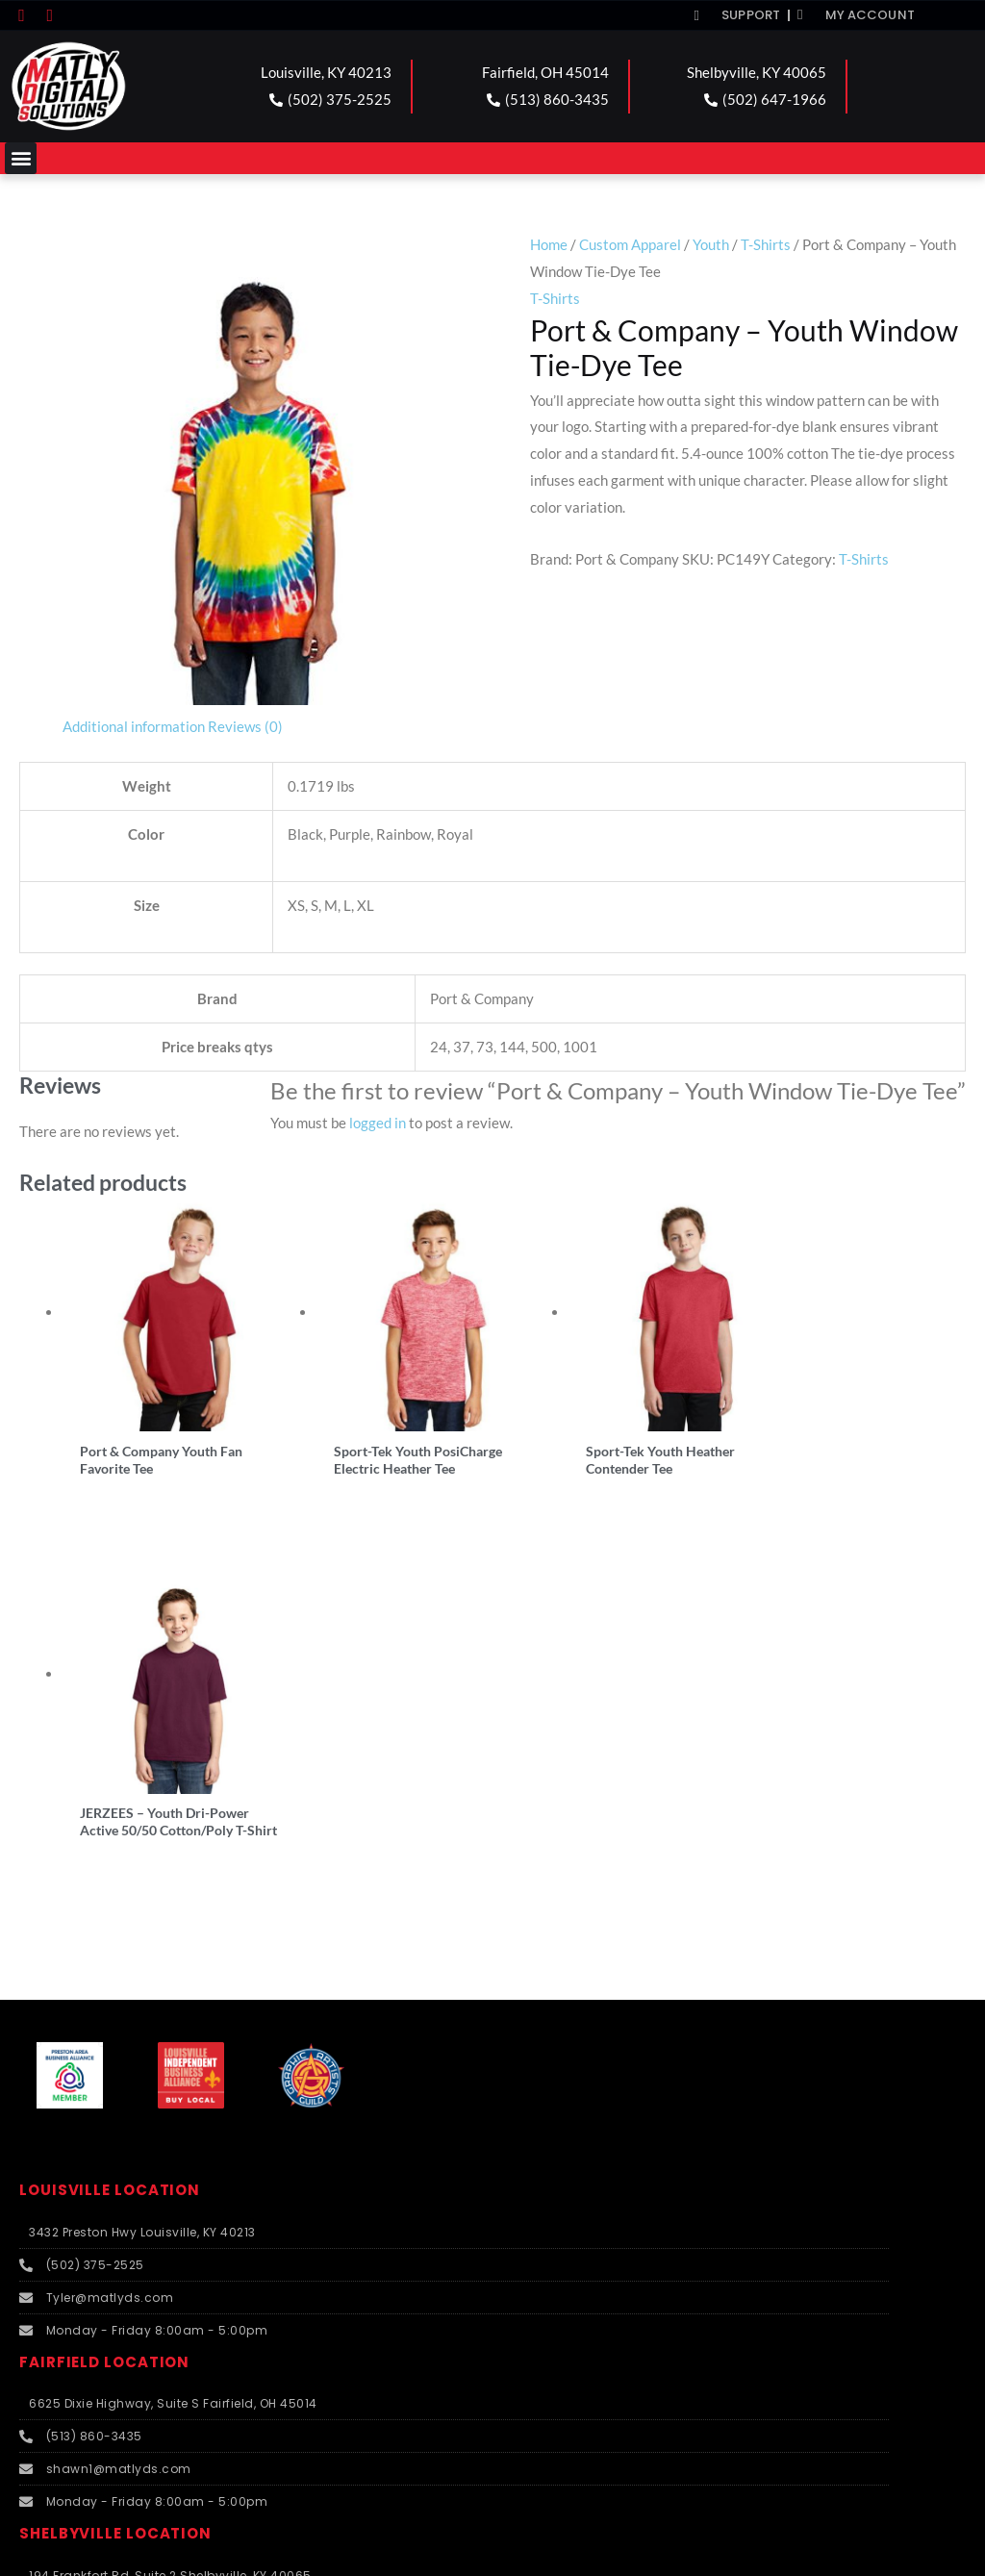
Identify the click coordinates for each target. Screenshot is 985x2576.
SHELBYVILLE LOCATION (115, 2171)
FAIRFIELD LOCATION (104, 2000)
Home (549, 244)
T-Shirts (766, 244)
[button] (21, 158)
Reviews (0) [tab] (245, 726)
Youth (711, 244)
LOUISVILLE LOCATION (109, 1828)
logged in (377, 1122)
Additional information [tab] (134, 726)
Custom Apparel (630, 244)
